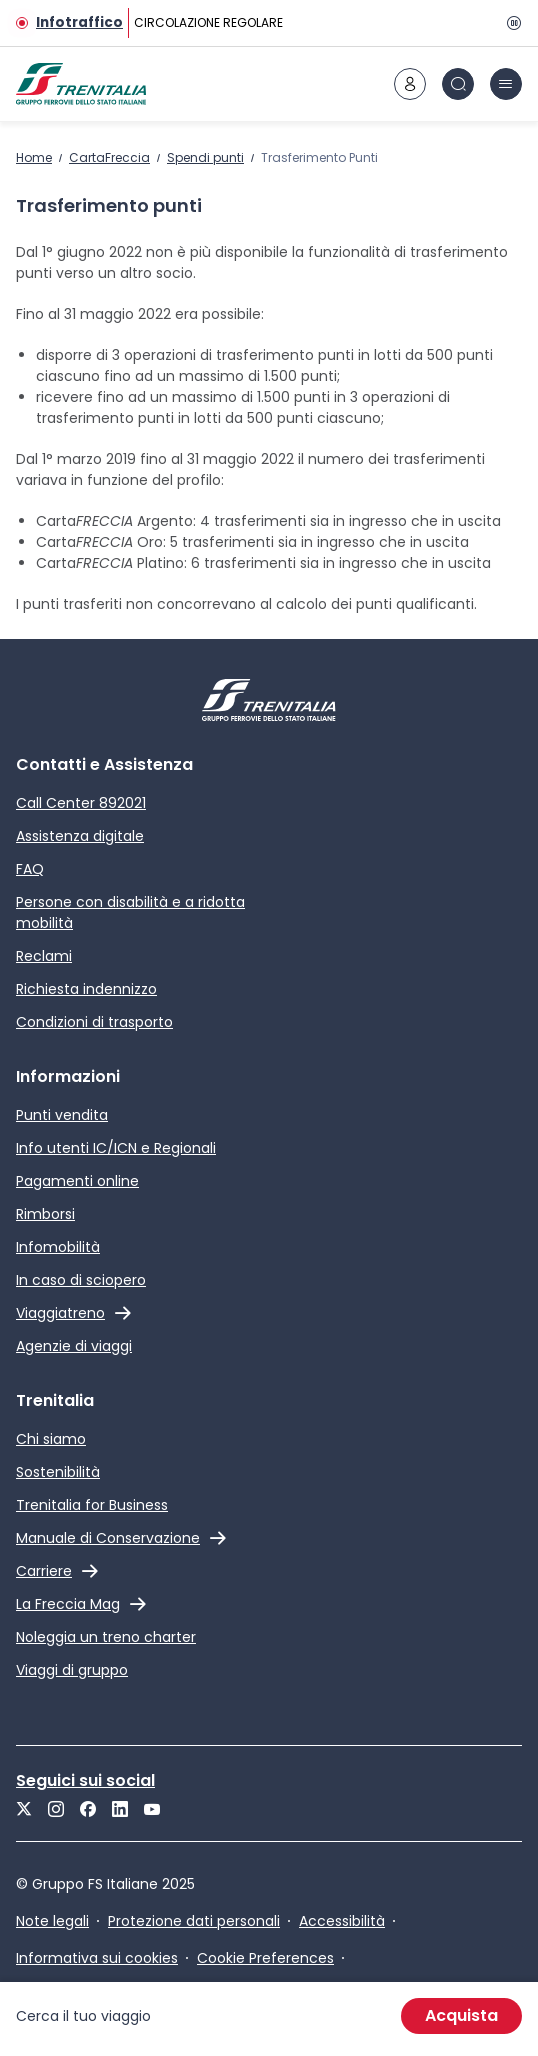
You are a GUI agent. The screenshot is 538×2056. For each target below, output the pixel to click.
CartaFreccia (109, 157)
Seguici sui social (85, 1780)
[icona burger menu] (506, 84)
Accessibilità (342, 1921)
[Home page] (81, 84)
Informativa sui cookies (97, 1958)
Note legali (52, 1921)
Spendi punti (205, 157)
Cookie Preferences (265, 1958)
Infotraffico (79, 22)
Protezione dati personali (194, 1921)
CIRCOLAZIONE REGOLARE (208, 22)
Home (34, 157)
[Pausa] (510, 23)
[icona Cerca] (458, 84)
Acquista (461, 2015)
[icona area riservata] (410, 84)
